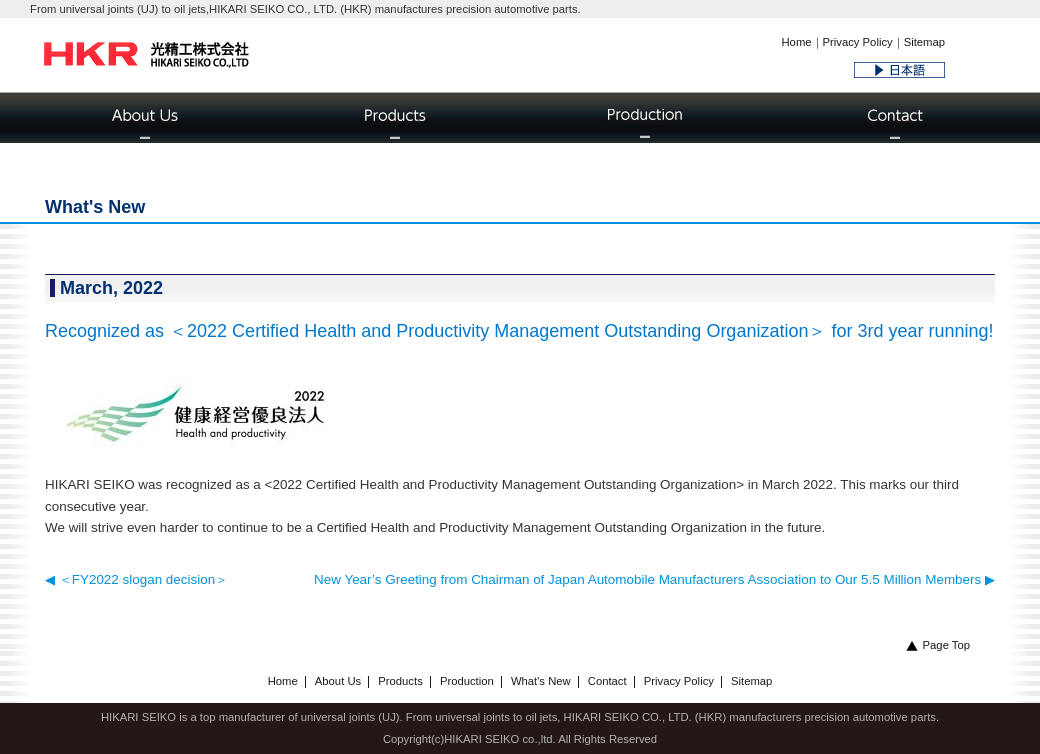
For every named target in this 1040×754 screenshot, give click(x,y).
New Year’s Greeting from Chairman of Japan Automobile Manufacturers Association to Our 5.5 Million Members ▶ (654, 579)
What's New (541, 681)
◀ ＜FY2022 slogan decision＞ (136, 579)
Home (796, 42)
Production (467, 681)
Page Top (938, 645)
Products (400, 681)
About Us (338, 681)
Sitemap (924, 42)
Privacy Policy (858, 42)
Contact (607, 681)
